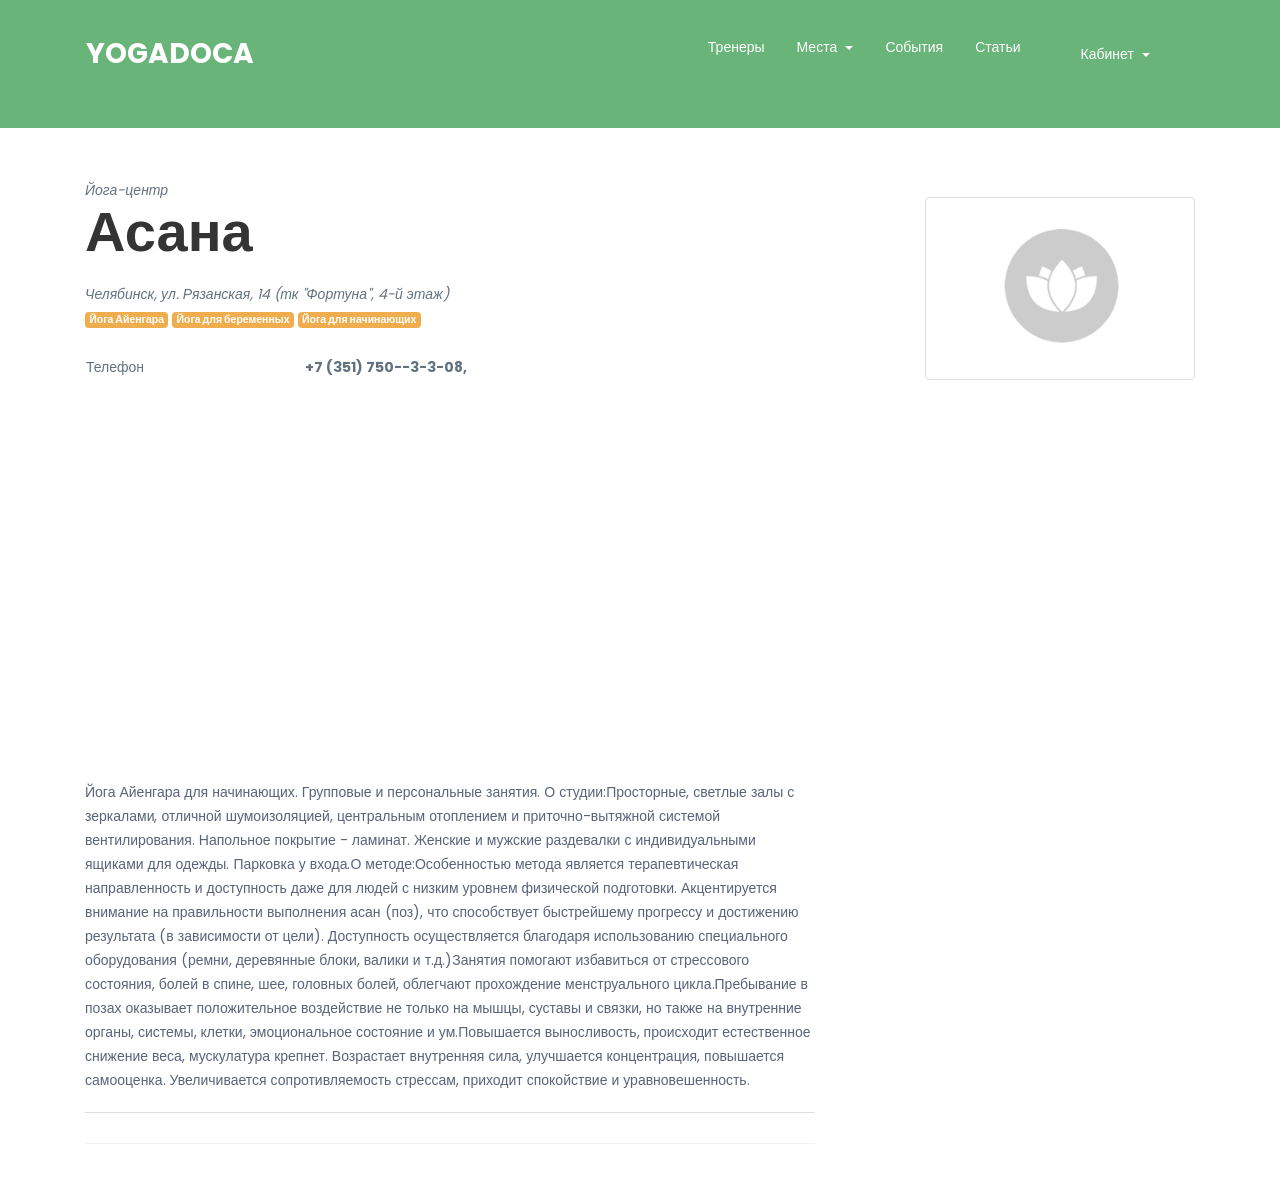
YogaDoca (170, 54)
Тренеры (736, 47)
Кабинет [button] (1109, 54)
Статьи (997, 47)
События (914, 47)
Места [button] (819, 47)
